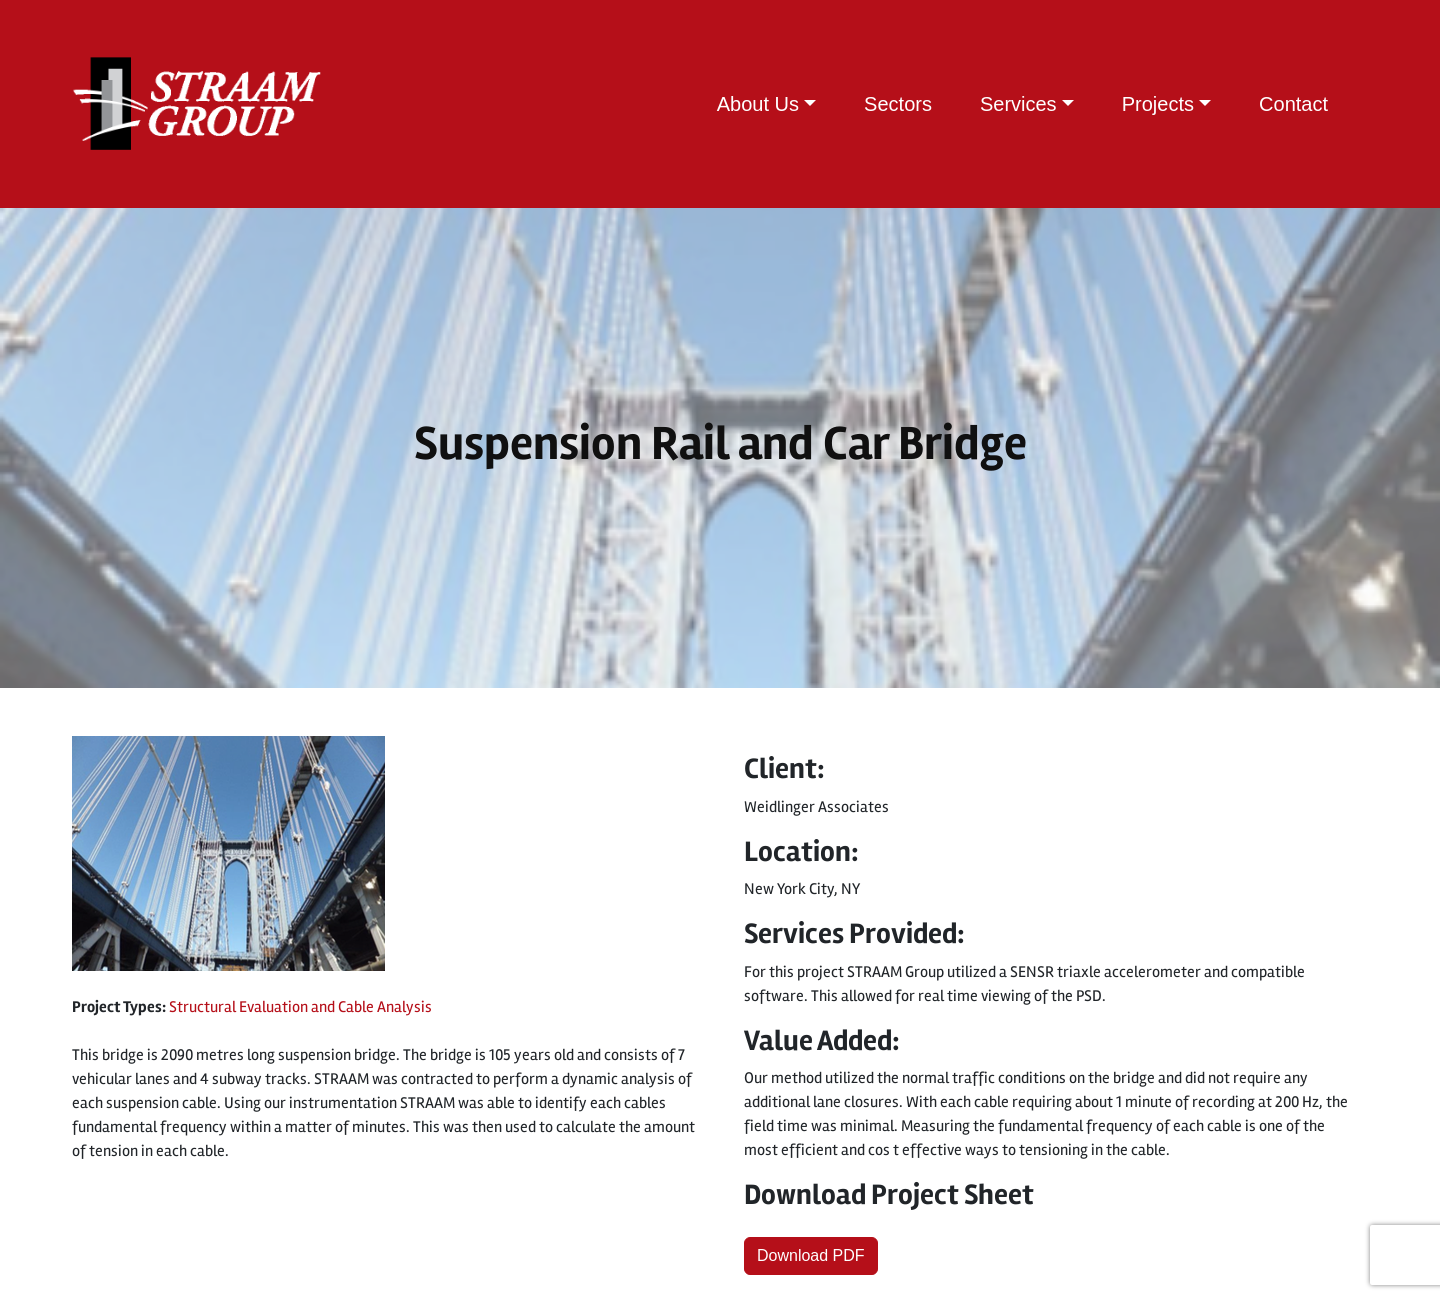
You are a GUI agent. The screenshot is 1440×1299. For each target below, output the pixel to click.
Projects (1158, 104)
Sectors (898, 104)
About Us (758, 104)
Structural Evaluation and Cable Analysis (300, 1007)
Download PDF (811, 1255)
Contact (1293, 104)
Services (1018, 104)
